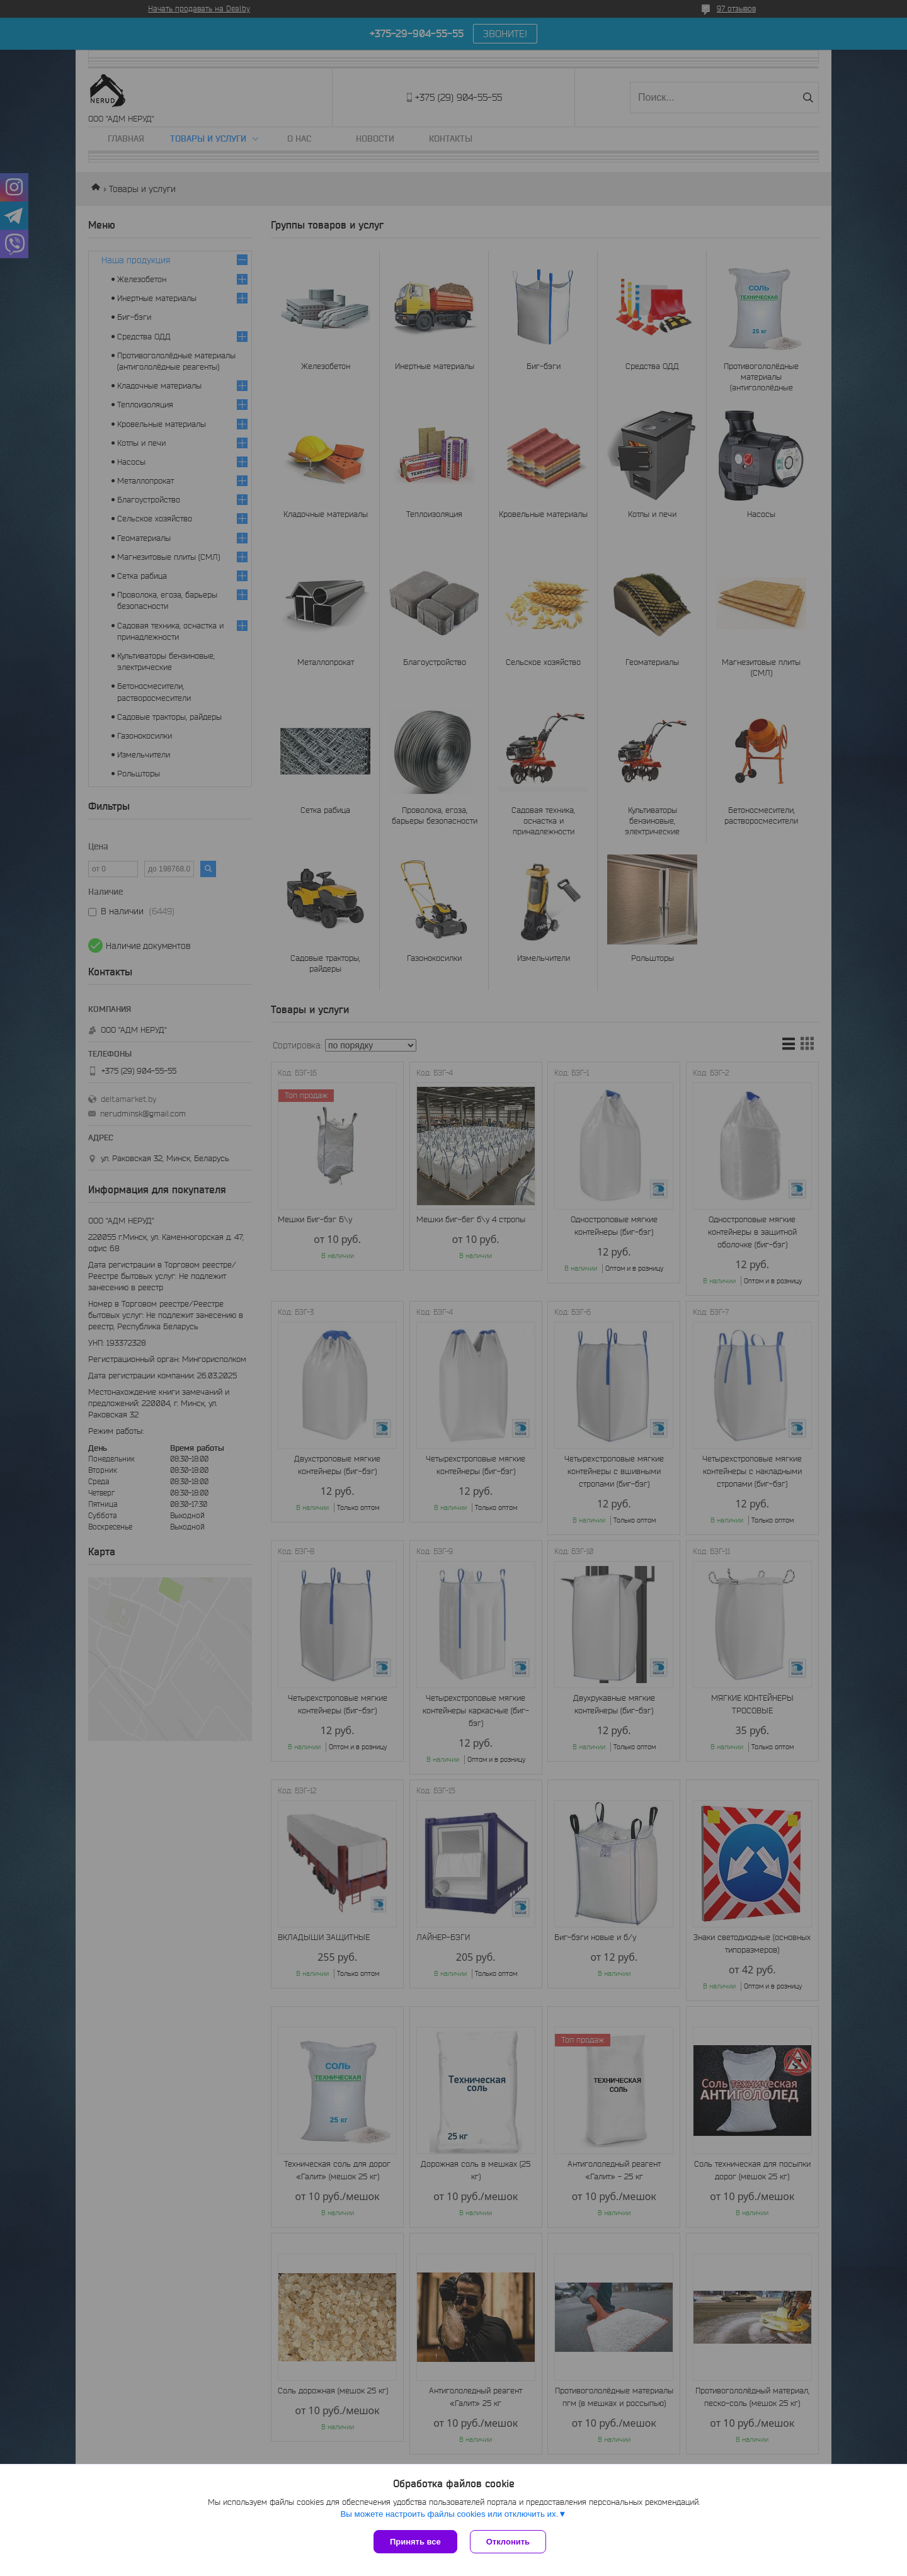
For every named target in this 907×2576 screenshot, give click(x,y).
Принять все (415, 2541)
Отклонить (508, 2541)
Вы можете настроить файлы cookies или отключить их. (449, 2514)
